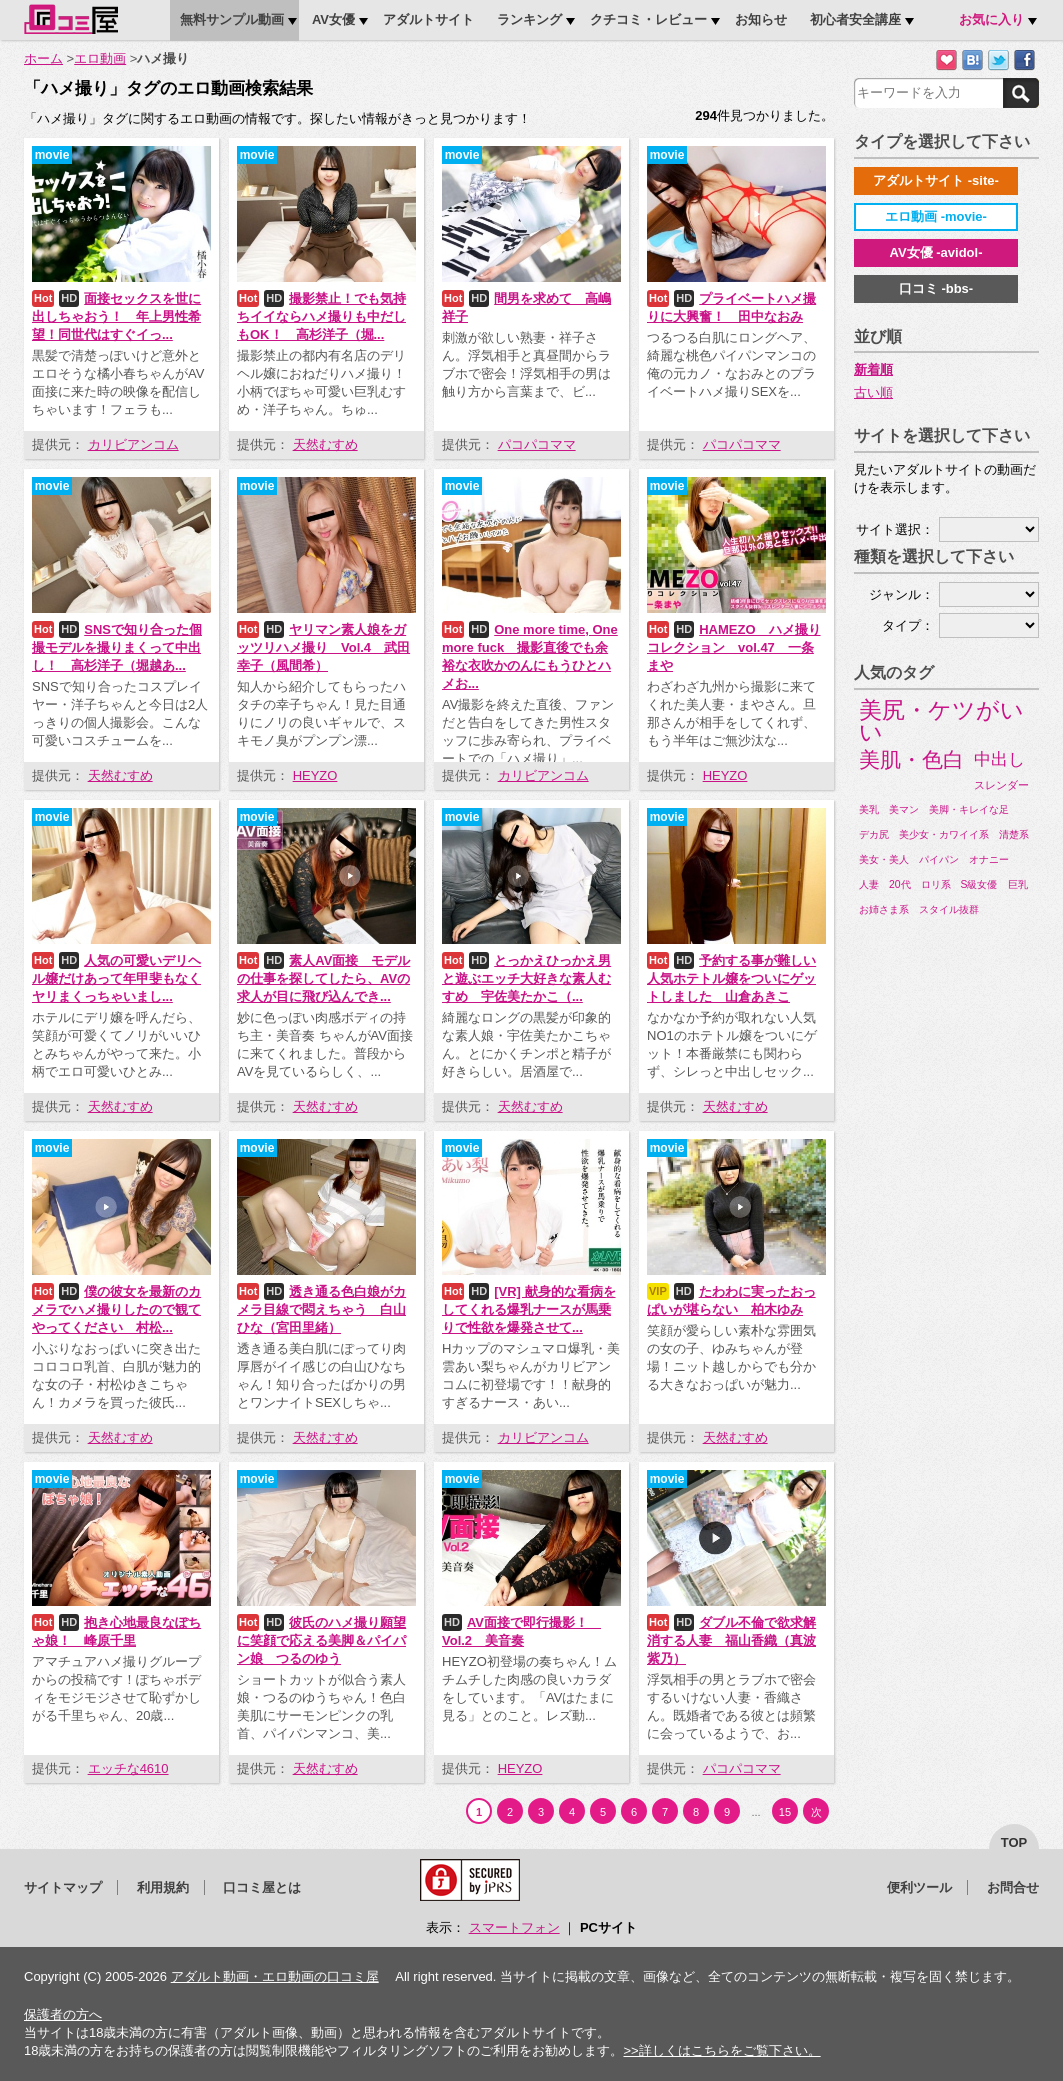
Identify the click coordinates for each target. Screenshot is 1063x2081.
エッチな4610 (128, 1768)
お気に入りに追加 (946, 60)
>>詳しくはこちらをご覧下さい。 (721, 2050)
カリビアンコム (133, 444)
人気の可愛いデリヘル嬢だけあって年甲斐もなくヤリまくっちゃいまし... (116, 978)
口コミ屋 (71, 19)
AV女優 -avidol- (936, 252)
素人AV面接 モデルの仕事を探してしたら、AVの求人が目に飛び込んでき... (323, 978)
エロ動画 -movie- (936, 216)
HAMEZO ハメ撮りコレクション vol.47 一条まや (734, 647)
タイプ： (908, 625)
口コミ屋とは (262, 1887)
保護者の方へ (63, 2014)
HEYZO (315, 775)
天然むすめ (325, 444)
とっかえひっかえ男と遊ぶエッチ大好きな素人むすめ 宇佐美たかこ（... (526, 978)
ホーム (43, 58)
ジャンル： (901, 594)
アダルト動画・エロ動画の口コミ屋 (275, 1976)
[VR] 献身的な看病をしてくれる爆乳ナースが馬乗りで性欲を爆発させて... (529, 1309)
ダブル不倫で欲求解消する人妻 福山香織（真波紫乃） (731, 1640)
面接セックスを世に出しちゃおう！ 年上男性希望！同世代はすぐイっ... (116, 316)
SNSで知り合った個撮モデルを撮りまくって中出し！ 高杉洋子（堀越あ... (117, 647)
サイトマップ (63, 1887)
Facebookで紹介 (1024, 60)
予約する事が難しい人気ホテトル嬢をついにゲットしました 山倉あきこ (731, 978)
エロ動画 (100, 58)
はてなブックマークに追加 (972, 60)
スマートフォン (514, 1927)
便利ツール (919, 1887)
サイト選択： (895, 529)
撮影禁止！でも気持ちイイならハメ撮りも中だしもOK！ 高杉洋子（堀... (321, 316)
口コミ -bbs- (936, 288)
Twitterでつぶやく (998, 60)
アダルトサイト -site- (936, 180)
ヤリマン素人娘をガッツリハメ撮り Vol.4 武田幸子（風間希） (323, 647)
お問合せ (1013, 1887)
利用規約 (163, 1887)
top (1014, 1842)
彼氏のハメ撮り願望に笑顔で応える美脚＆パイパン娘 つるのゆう (321, 1640)
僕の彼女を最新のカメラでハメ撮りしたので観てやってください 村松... (116, 1309)
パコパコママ (537, 444)
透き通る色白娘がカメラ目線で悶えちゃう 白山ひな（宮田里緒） (321, 1309)
